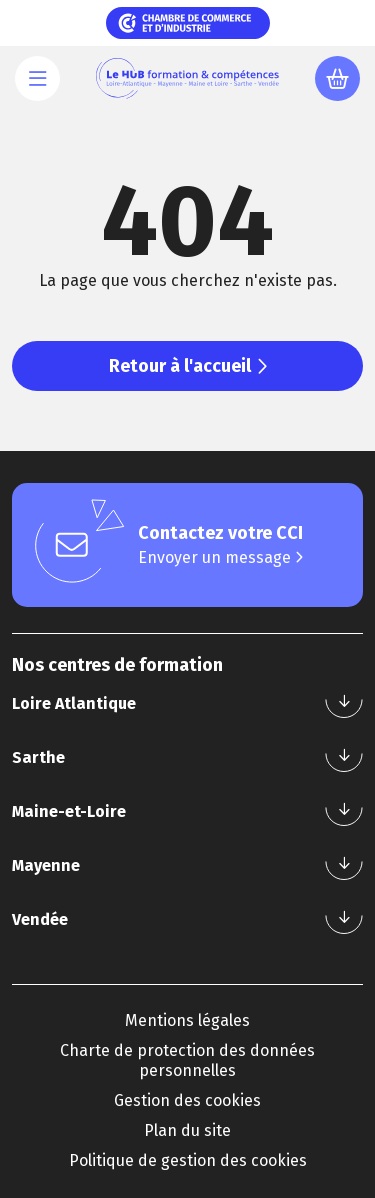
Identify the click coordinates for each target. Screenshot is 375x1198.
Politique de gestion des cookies (188, 1160)
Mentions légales (187, 1020)
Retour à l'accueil (188, 366)
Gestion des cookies (187, 1100)
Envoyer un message (220, 557)
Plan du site (187, 1130)
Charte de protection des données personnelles (187, 1060)
